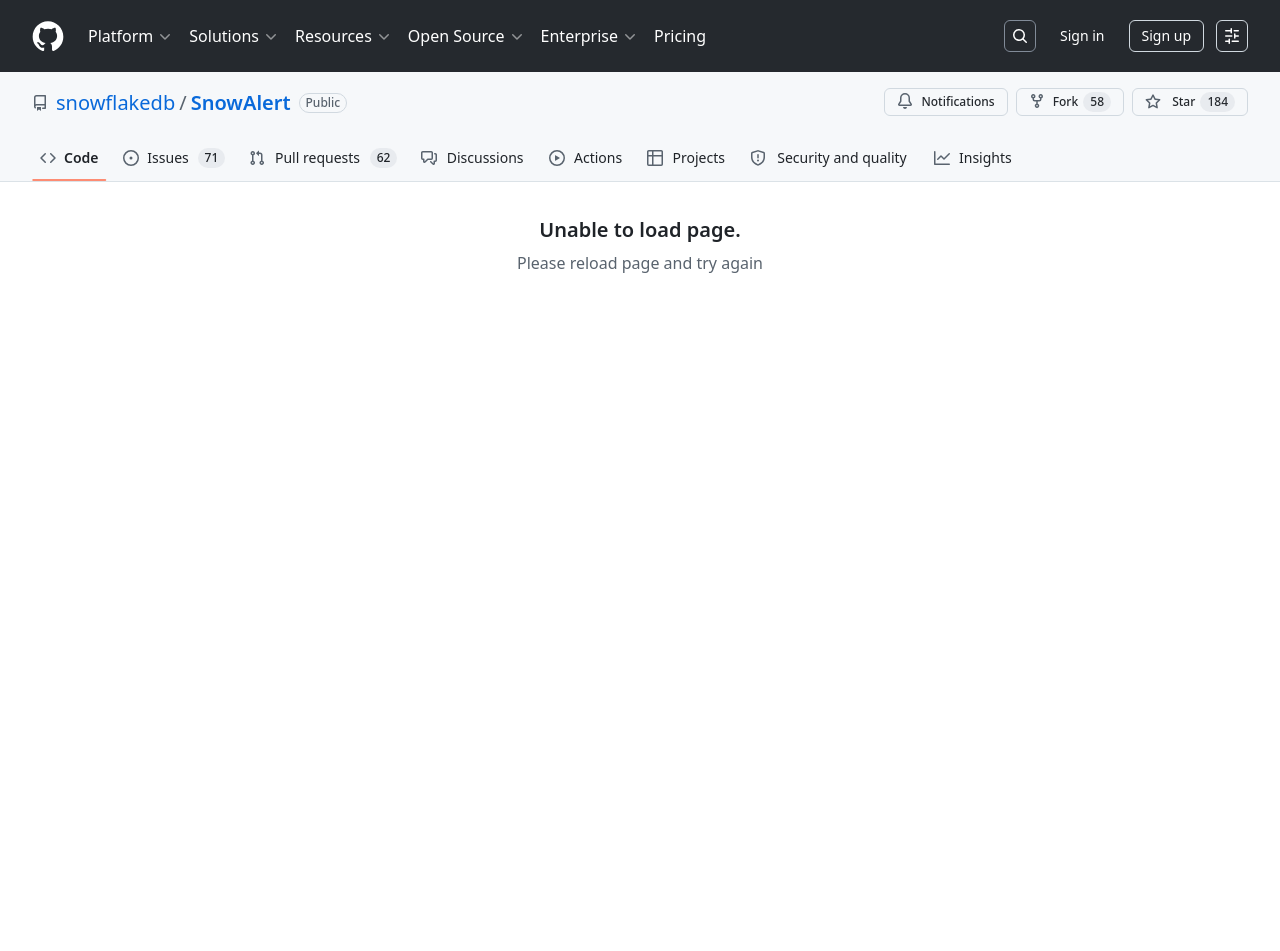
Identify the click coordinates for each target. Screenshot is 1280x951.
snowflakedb (115, 102)
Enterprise (589, 36)
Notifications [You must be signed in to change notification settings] (945, 101)
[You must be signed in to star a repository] (1190, 102)
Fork (1070, 102)
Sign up (1166, 35)
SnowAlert (241, 102)
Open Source (466, 36)
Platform (130, 36)
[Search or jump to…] (1020, 36)
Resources (343, 36)
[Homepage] (48, 36)
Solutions (234, 36)
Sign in (1082, 35)
